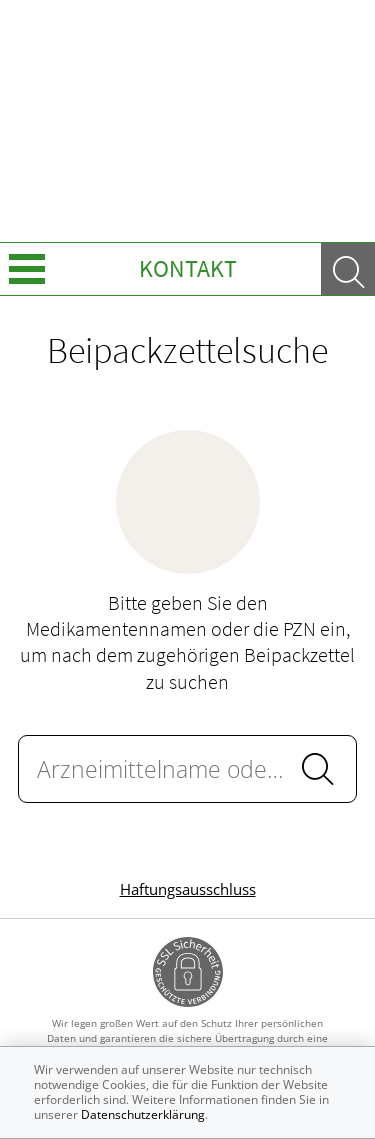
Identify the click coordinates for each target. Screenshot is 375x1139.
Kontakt (188, 268)
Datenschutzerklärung (143, 1114)
